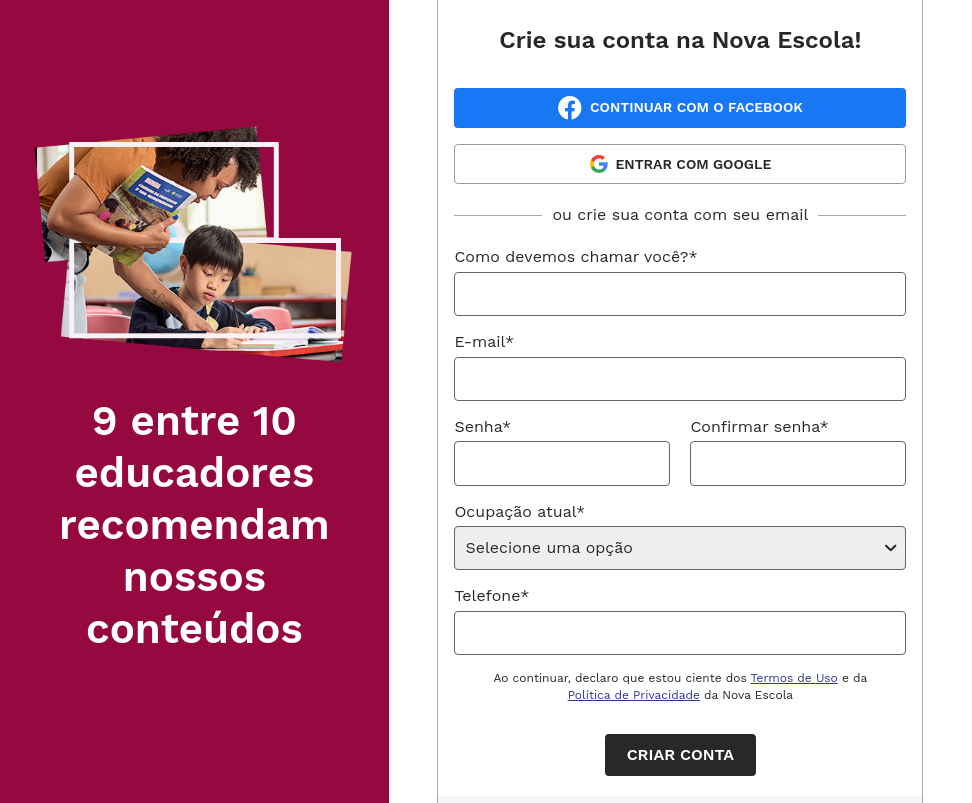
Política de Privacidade (634, 695)
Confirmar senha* (759, 426)
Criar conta (680, 754)
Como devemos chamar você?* (575, 256)
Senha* (482, 426)
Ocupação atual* (519, 511)
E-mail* (484, 341)
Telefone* (491, 595)
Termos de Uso (794, 678)
